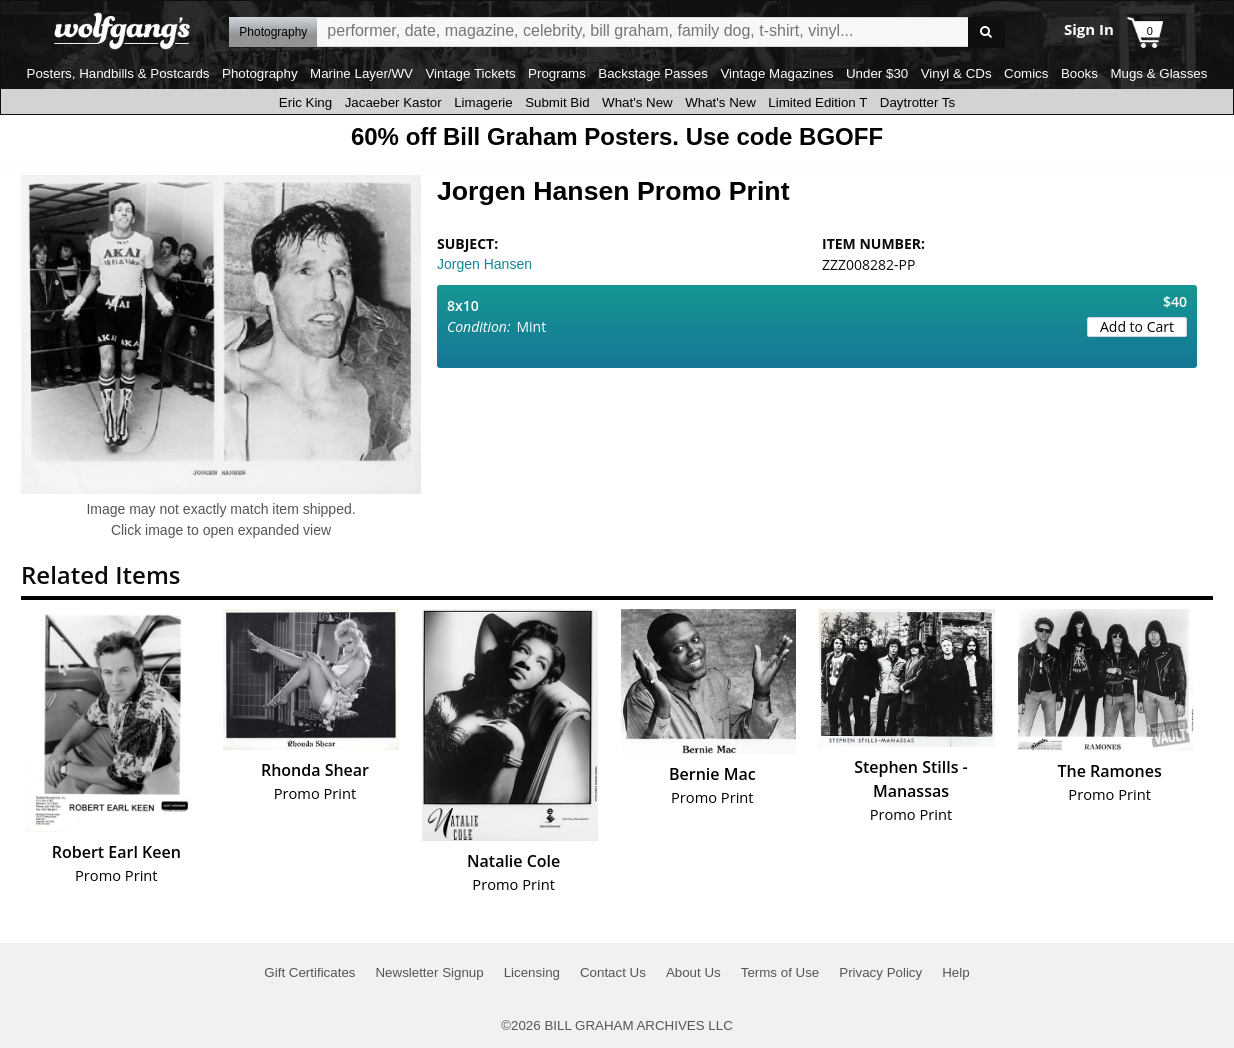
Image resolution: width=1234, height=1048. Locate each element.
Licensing (532, 972)
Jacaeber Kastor (393, 102)
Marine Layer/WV (361, 73)
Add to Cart (1137, 326)
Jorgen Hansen (484, 264)
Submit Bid (557, 102)
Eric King (305, 102)
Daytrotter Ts (917, 102)
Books (1079, 73)
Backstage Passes (653, 73)
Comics (1026, 73)
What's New (637, 102)
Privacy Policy (880, 972)
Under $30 (877, 73)
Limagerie (483, 102)
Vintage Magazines (776, 73)
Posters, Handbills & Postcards (118, 73)
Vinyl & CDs (956, 73)
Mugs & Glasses (1158, 73)
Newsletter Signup (429, 972)
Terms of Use (780, 972)
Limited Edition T (817, 102)
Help (955, 972)
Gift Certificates (309, 972)
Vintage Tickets (470, 73)
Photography (260, 73)
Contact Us (613, 972)
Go (986, 32)
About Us (693, 972)
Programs (557, 73)
